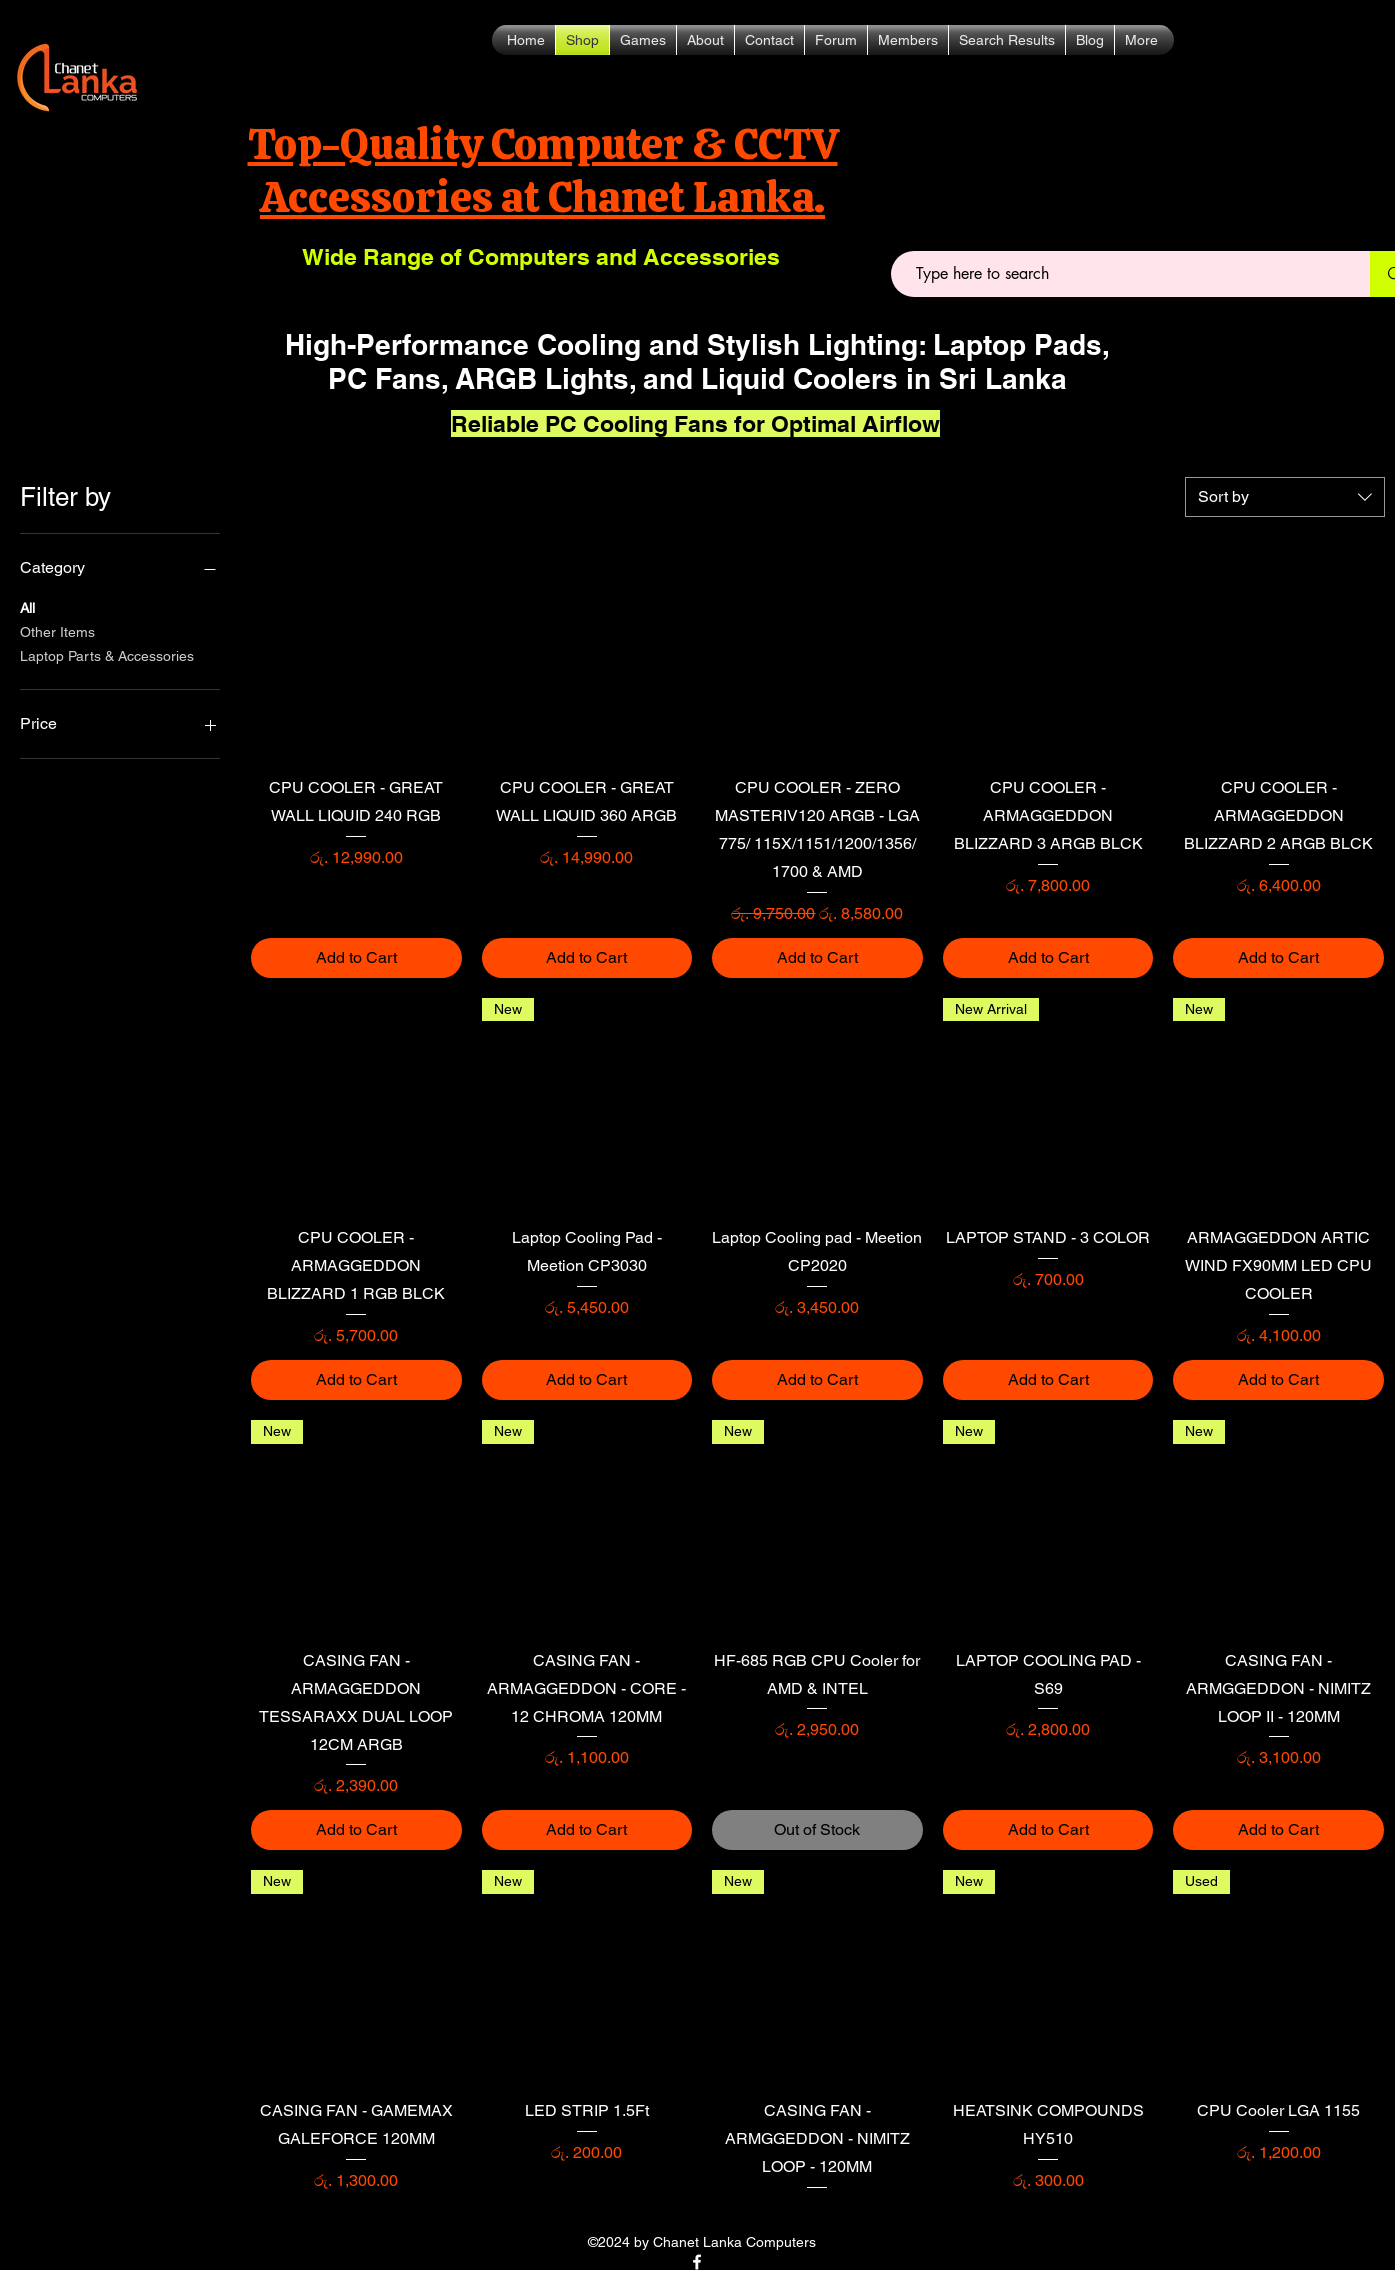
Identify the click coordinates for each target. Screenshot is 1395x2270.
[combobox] (1285, 497)
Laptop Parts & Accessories (107, 654)
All (27, 606)
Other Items (57, 630)
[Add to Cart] (356, 958)
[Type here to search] (1122, 274)
